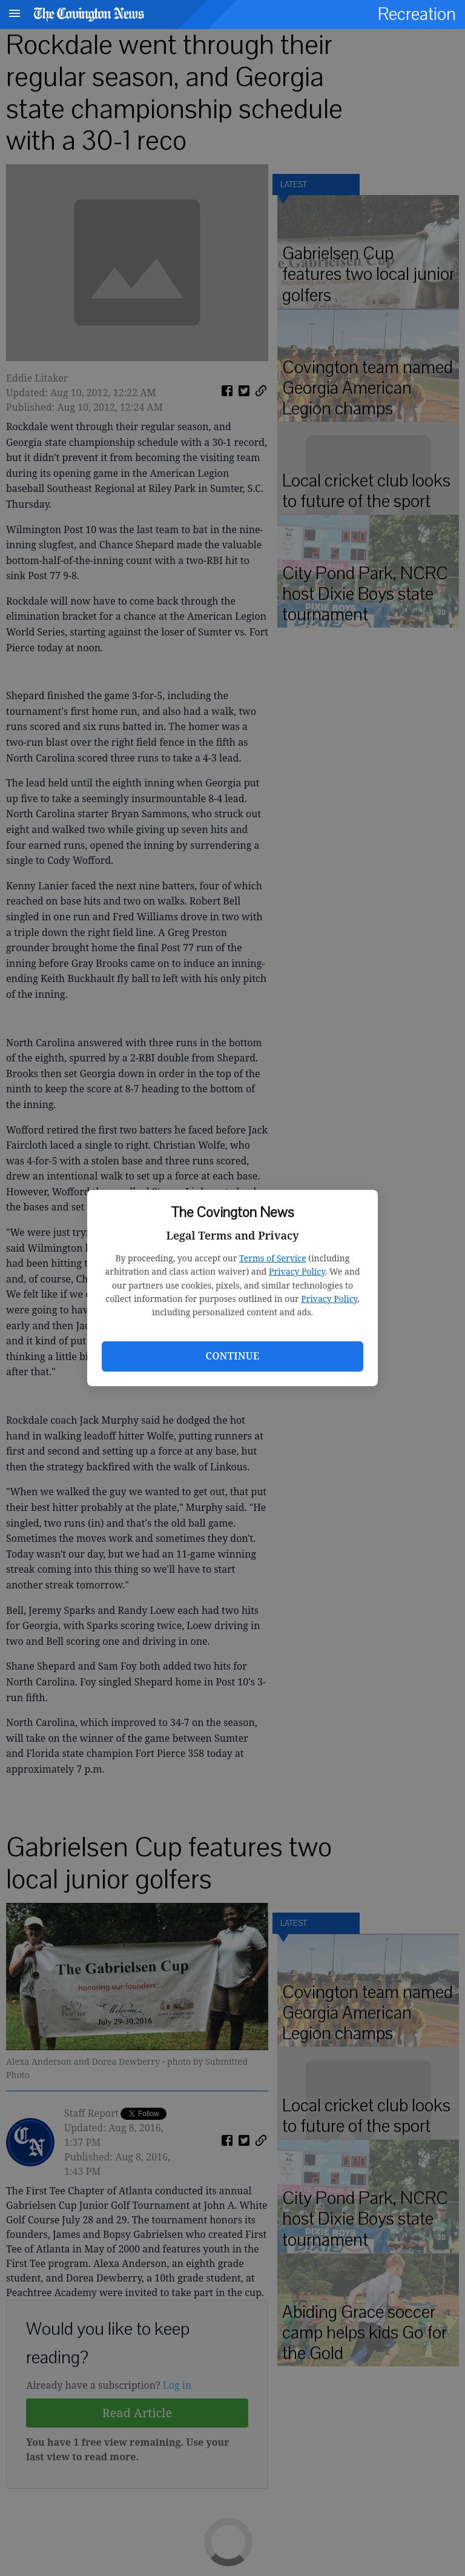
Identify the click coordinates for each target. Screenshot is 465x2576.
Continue (232, 1356)
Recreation (417, 14)
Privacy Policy (297, 1271)
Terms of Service (272, 1258)
